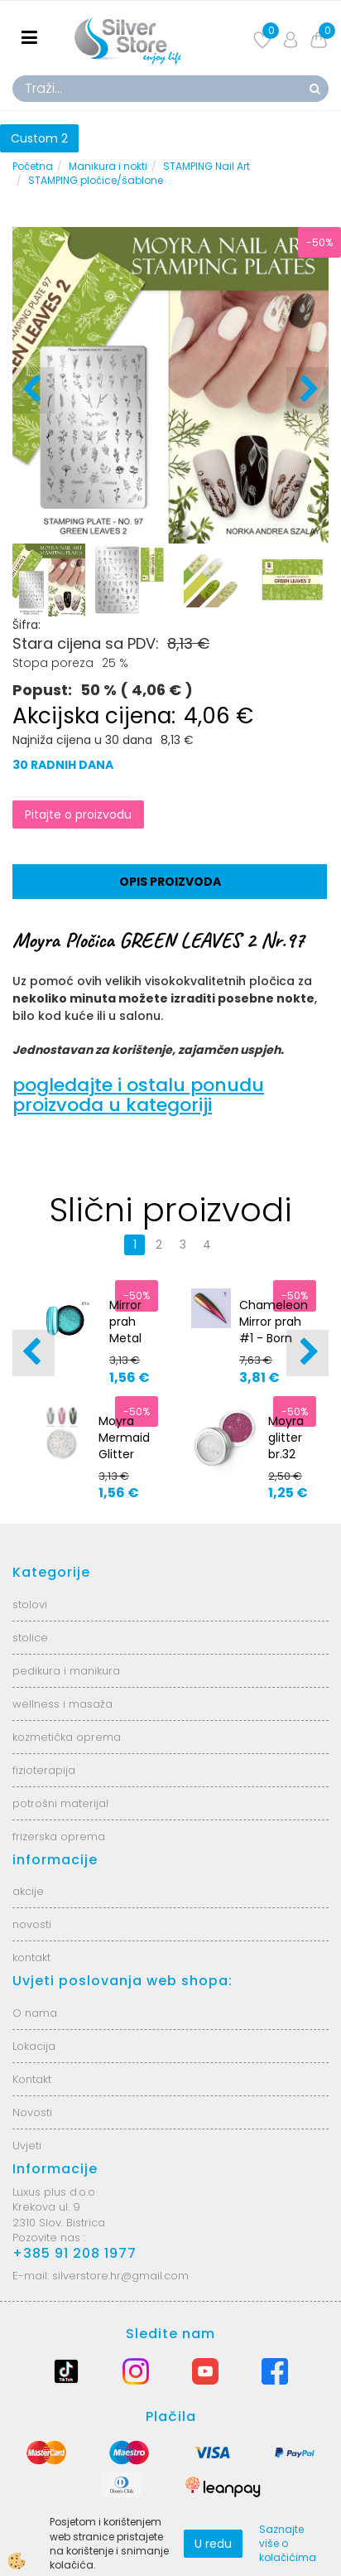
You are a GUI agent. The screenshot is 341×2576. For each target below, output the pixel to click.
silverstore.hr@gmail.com (120, 2276)
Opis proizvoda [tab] (170, 881)
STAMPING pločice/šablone (95, 180)
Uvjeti (26, 2145)
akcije (28, 1891)
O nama (34, 2013)
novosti (31, 1924)
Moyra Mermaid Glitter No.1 (124, 1446)
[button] (307, 390)
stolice (30, 1638)
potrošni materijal (60, 1803)
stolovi (29, 1604)
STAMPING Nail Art (206, 166)
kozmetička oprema (66, 1737)
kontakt (31, 1957)
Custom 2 (39, 138)
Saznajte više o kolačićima (287, 2543)
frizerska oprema (58, 1836)
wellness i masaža (62, 1704)
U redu (213, 2543)
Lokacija (33, 2046)
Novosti (32, 2112)
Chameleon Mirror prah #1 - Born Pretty (273, 1330)
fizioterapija (43, 1770)
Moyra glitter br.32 (286, 1437)
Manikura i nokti (108, 166)
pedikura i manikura (66, 1671)
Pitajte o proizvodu (78, 814)
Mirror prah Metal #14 (125, 1330)
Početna (32, 166)
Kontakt (31, 2079)
